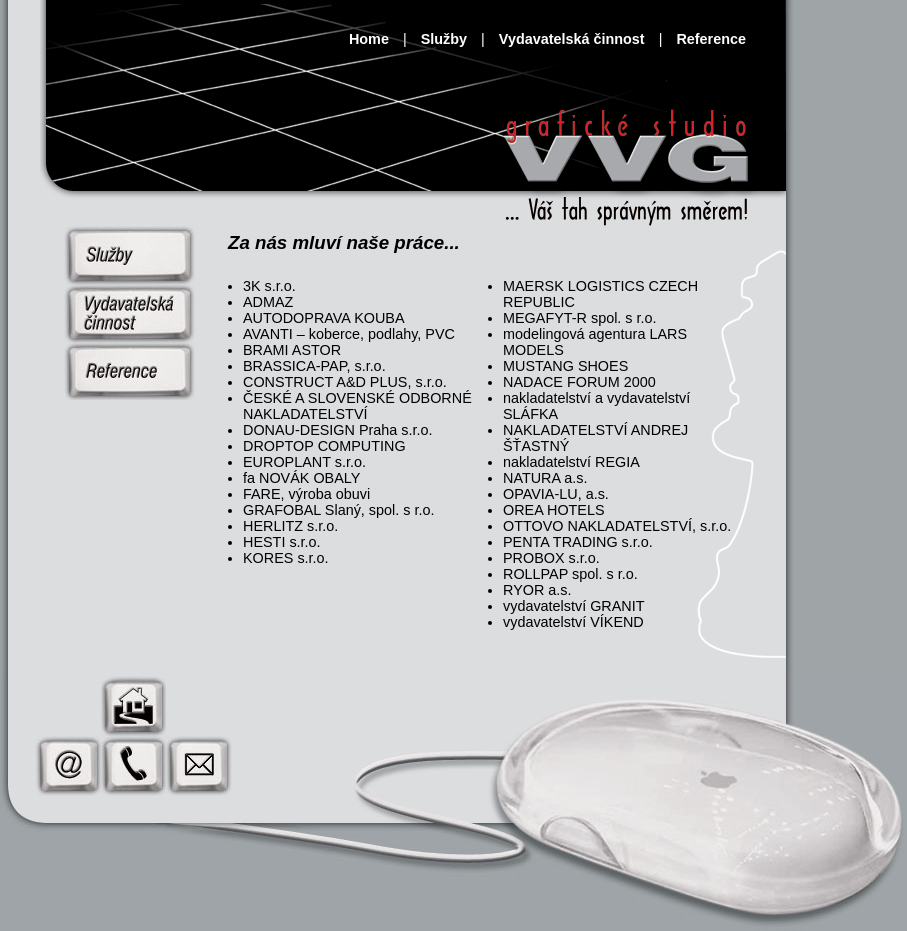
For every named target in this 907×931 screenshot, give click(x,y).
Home (369, 39)
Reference (711, 39)
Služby (444, 39)
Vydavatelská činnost (572, 39)
